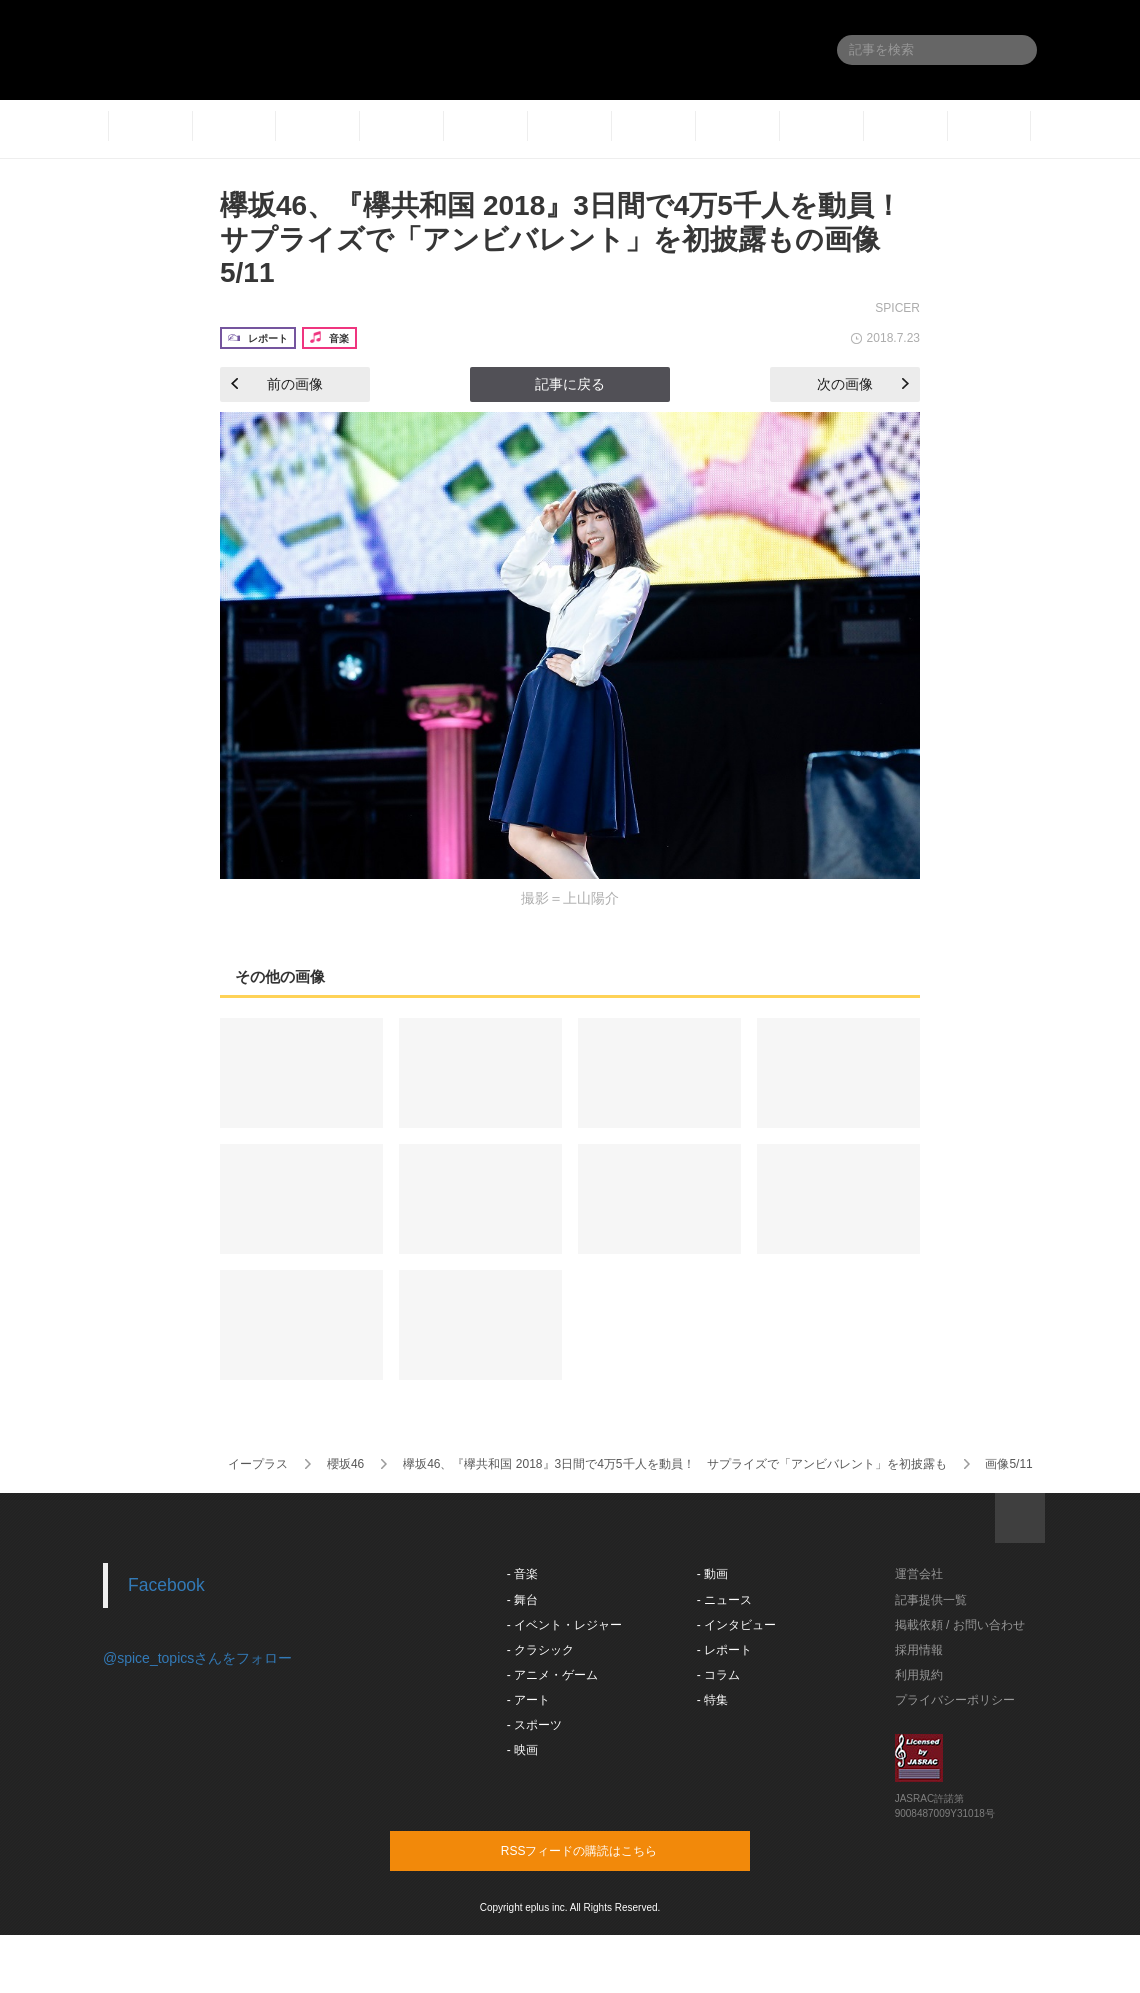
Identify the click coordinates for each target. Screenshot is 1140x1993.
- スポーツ (534, 1725)
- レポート (724, 1650)
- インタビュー (736, 1625)
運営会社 (919, 1574)
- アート (528, 1700)
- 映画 (522, 1750)
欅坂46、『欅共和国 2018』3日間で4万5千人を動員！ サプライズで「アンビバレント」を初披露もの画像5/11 (575, 239)
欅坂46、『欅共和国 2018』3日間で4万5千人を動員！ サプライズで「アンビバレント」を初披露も (674, 1464)
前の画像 (277, 384)
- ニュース (724, 1600)
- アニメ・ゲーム (552, 1675)
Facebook (166, 1585)
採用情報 (919, 1650)
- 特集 (712, 1700)
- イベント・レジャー (564, 1625)
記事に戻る (570, 384)
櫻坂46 (345, 1464)
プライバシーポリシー (955, 1700)
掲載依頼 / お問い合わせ (960, 1625)
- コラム (718, 1675)
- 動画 (712, 1574)
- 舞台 (522, 1600)
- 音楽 (522, 1574)
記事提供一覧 (931, 1600)
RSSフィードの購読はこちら (608, 1850)
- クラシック (540, 1650)
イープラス (258, 1464)
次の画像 (863, 384)
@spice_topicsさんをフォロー (197, 1658)
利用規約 (919, 1675)
